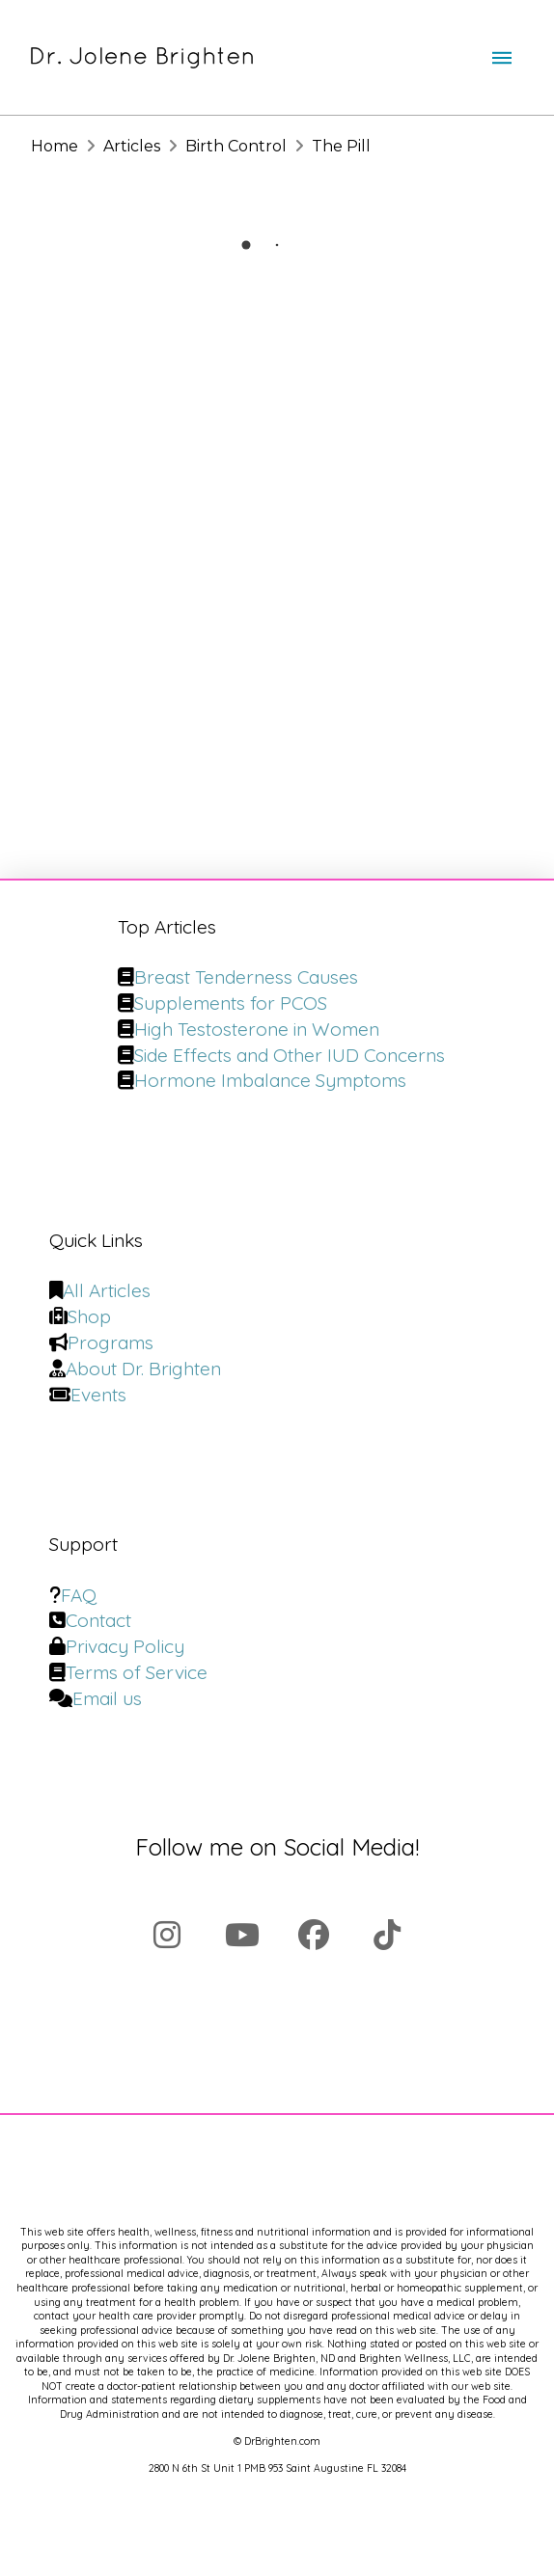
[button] (502, 58)
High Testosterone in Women (256, 1029)
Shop (89, 1316)
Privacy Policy (125, 1646)
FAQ (79, 1595)
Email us (107, 1698)
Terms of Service (137, 1672)
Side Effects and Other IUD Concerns (289, 1055)
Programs (110, 1342)
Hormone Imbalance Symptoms (270, 1080)
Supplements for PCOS (230, 1003)
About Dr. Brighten (143, 1368)
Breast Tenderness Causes (246, 977)
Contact (98, 1620)
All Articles (107, 1290)
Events (98, 1394)
